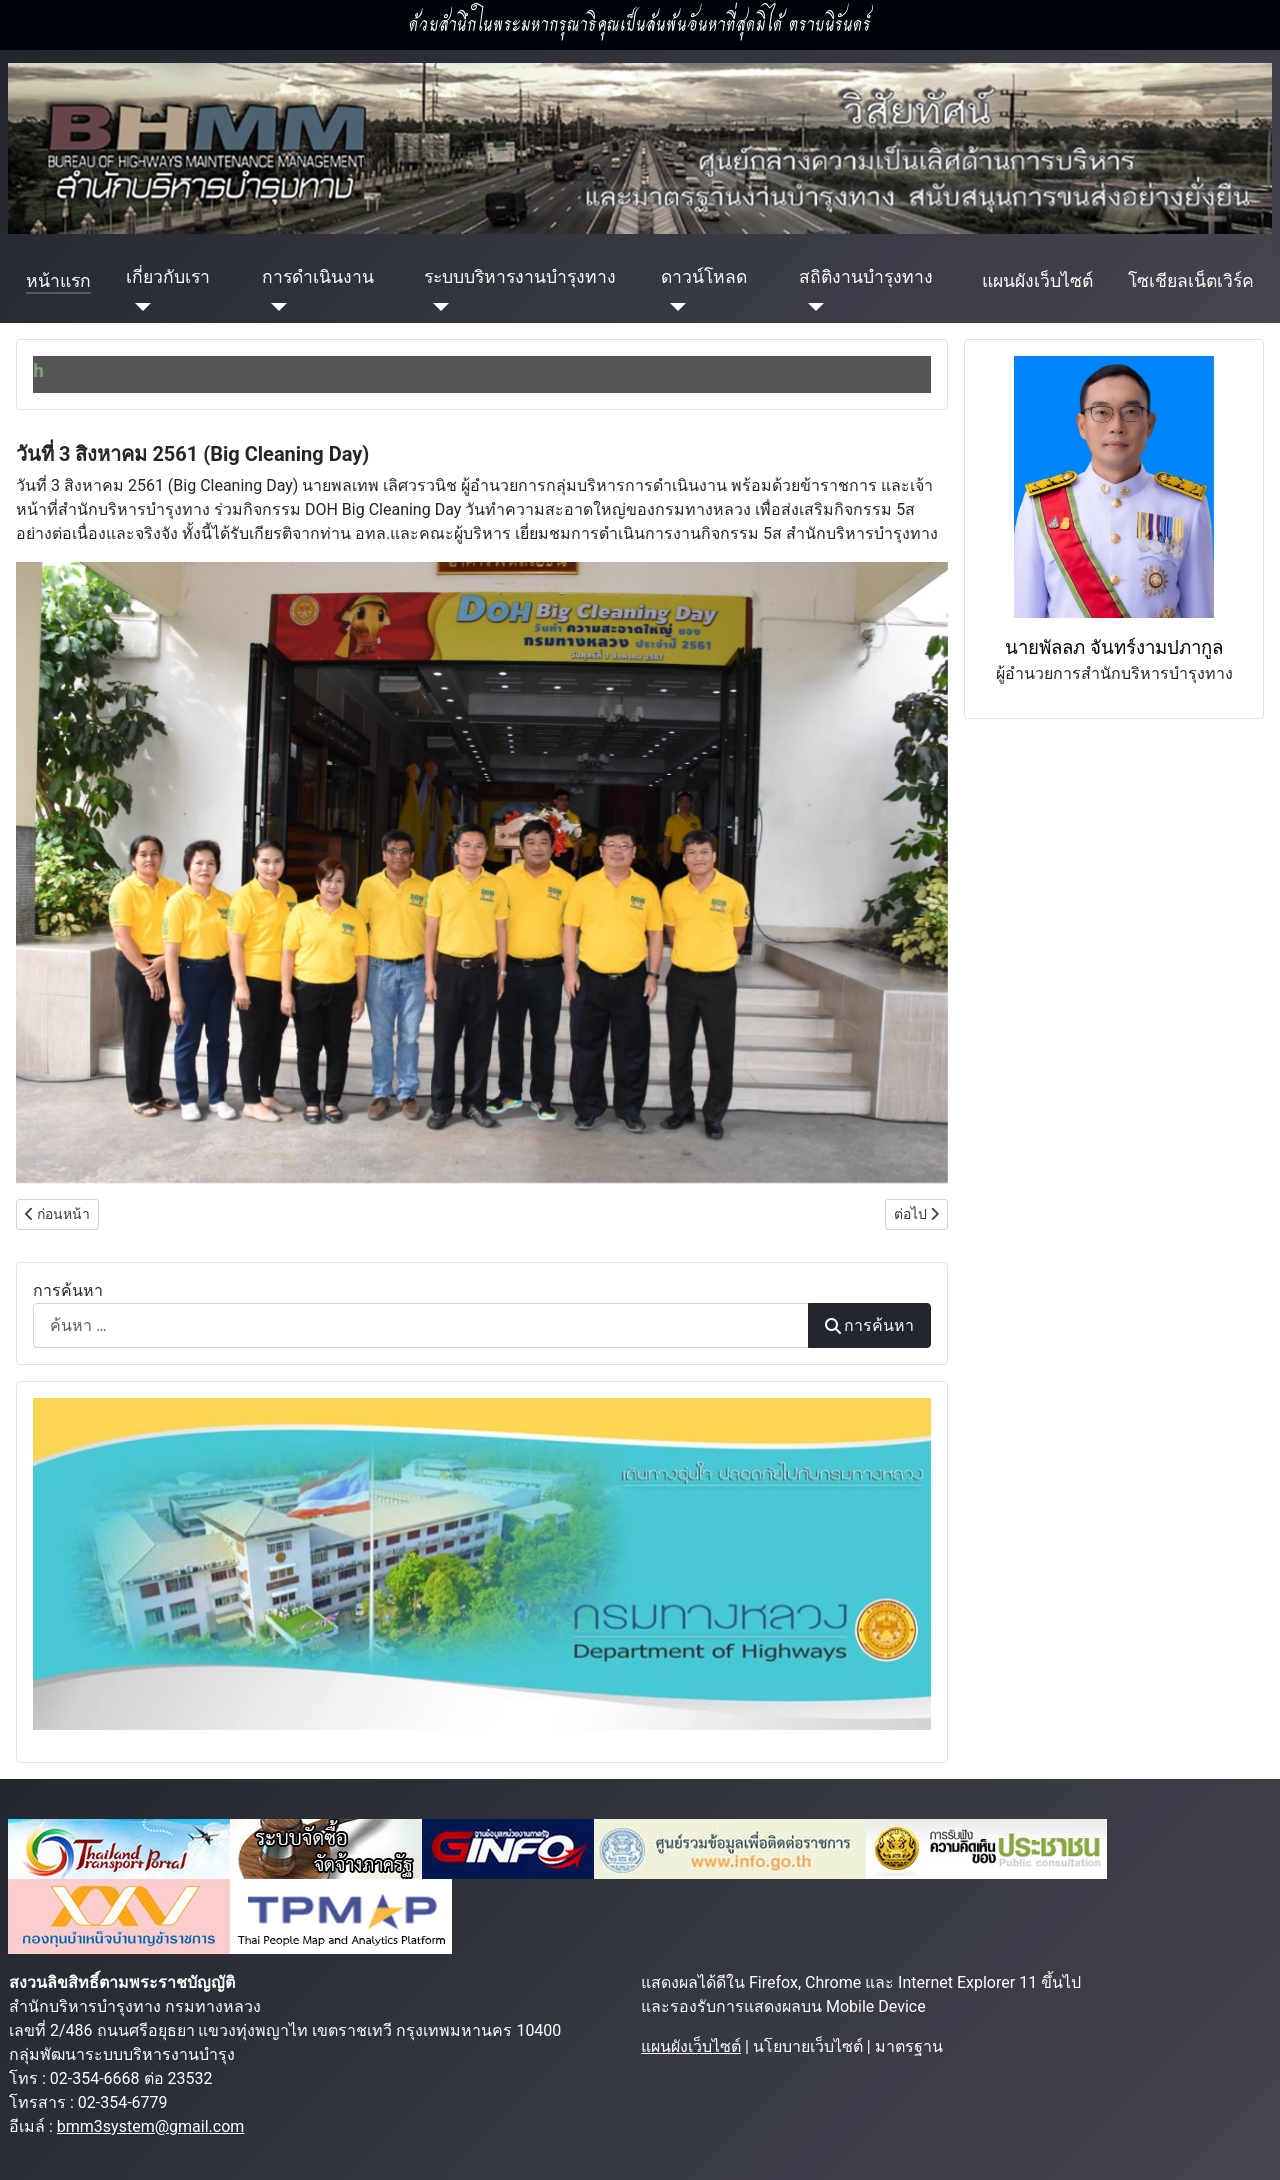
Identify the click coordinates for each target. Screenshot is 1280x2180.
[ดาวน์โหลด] (673, 307)
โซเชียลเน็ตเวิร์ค (1191, 281)
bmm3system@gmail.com (151, 2126)
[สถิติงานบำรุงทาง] (811, 307)
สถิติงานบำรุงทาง (866, 277)
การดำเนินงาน (318, 277)
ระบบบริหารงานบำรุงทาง (520, 277)
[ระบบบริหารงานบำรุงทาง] (436, 307)
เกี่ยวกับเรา (168, 277)
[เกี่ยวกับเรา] (138, 307)
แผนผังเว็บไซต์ (1037, 281)
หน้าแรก (58, 281)
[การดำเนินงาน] (274, 307)
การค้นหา (68, 1290)
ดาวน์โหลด (704, 277)
